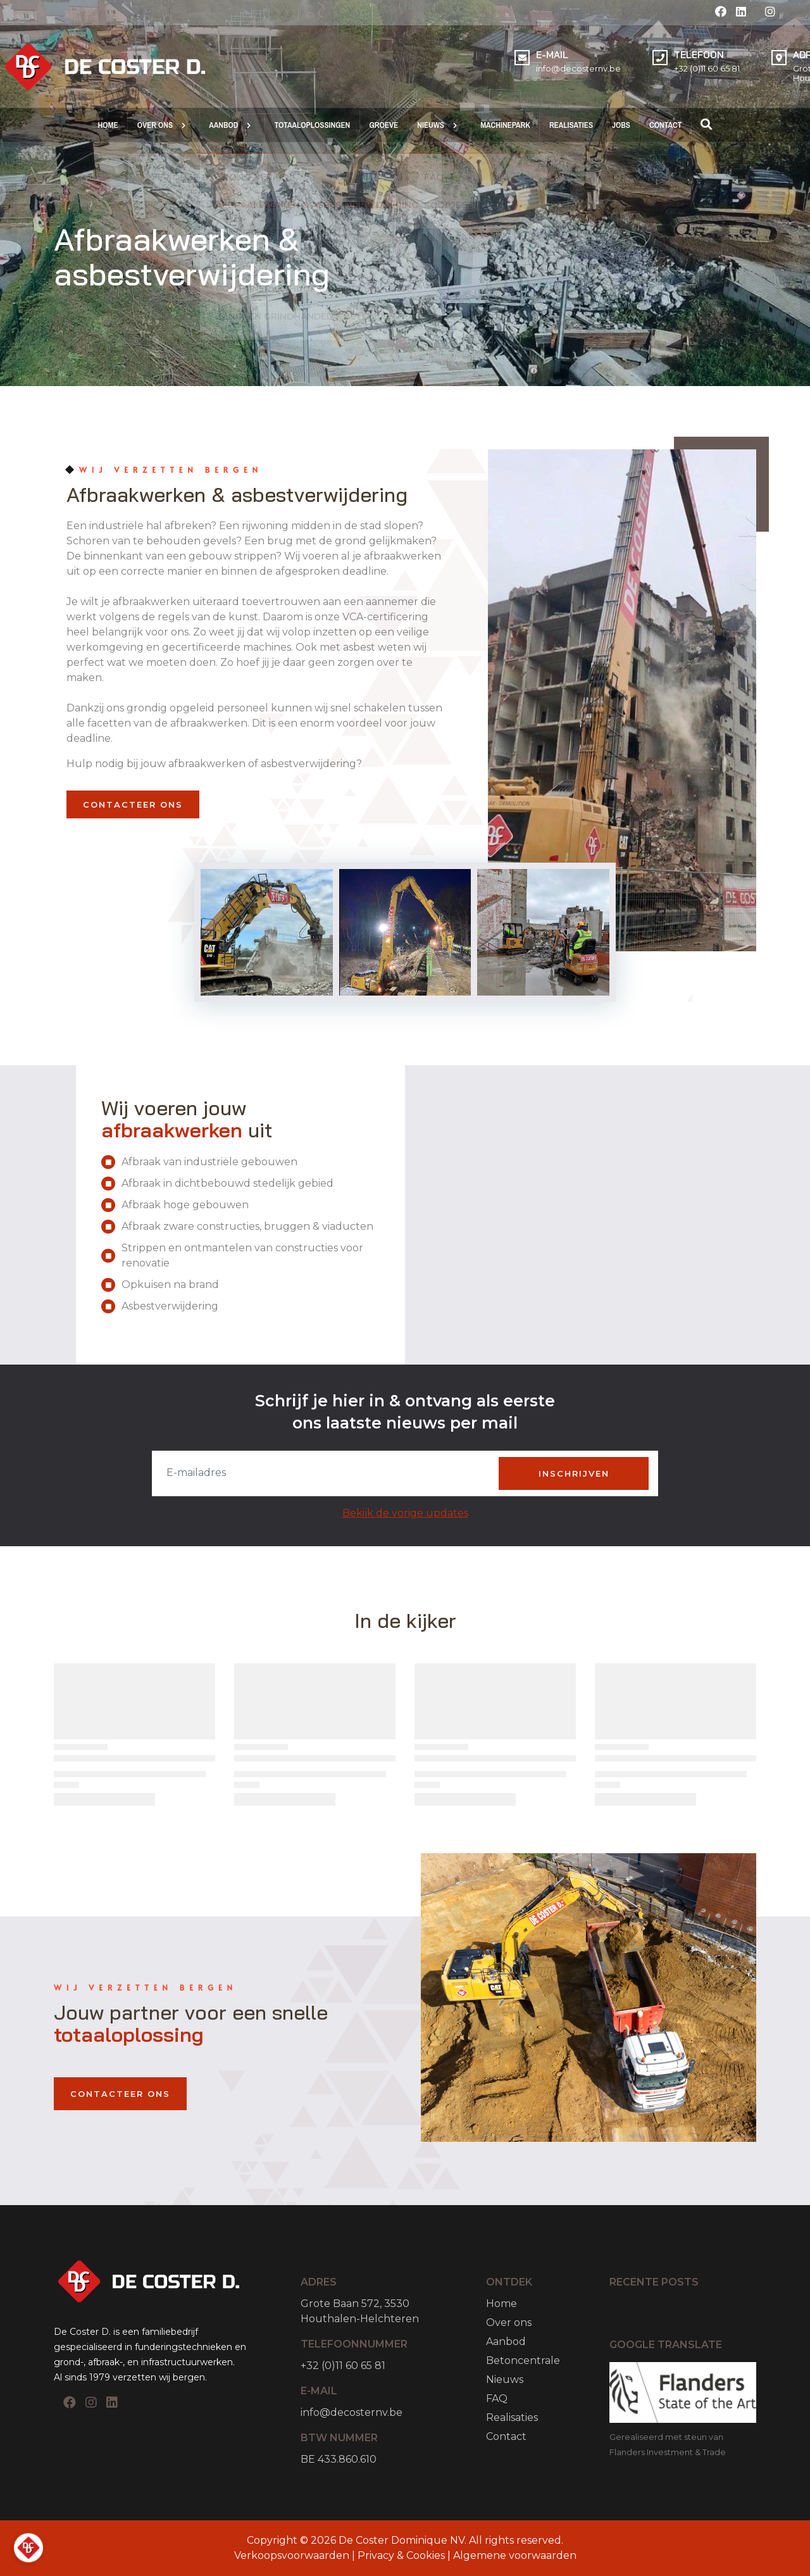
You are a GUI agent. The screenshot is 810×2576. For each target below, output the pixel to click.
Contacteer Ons (133, 804)
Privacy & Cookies (401, 2555)
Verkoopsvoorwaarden (293, 2555)
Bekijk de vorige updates (405, 1513)
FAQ (497, 2398)
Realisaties (512, 2417)
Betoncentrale (523, 2360)
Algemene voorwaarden (514, 2555)
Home (501, 2304)
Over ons (509, 2323)
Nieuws (504, 2379)
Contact (506, 2436)
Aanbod (506, 2341)
